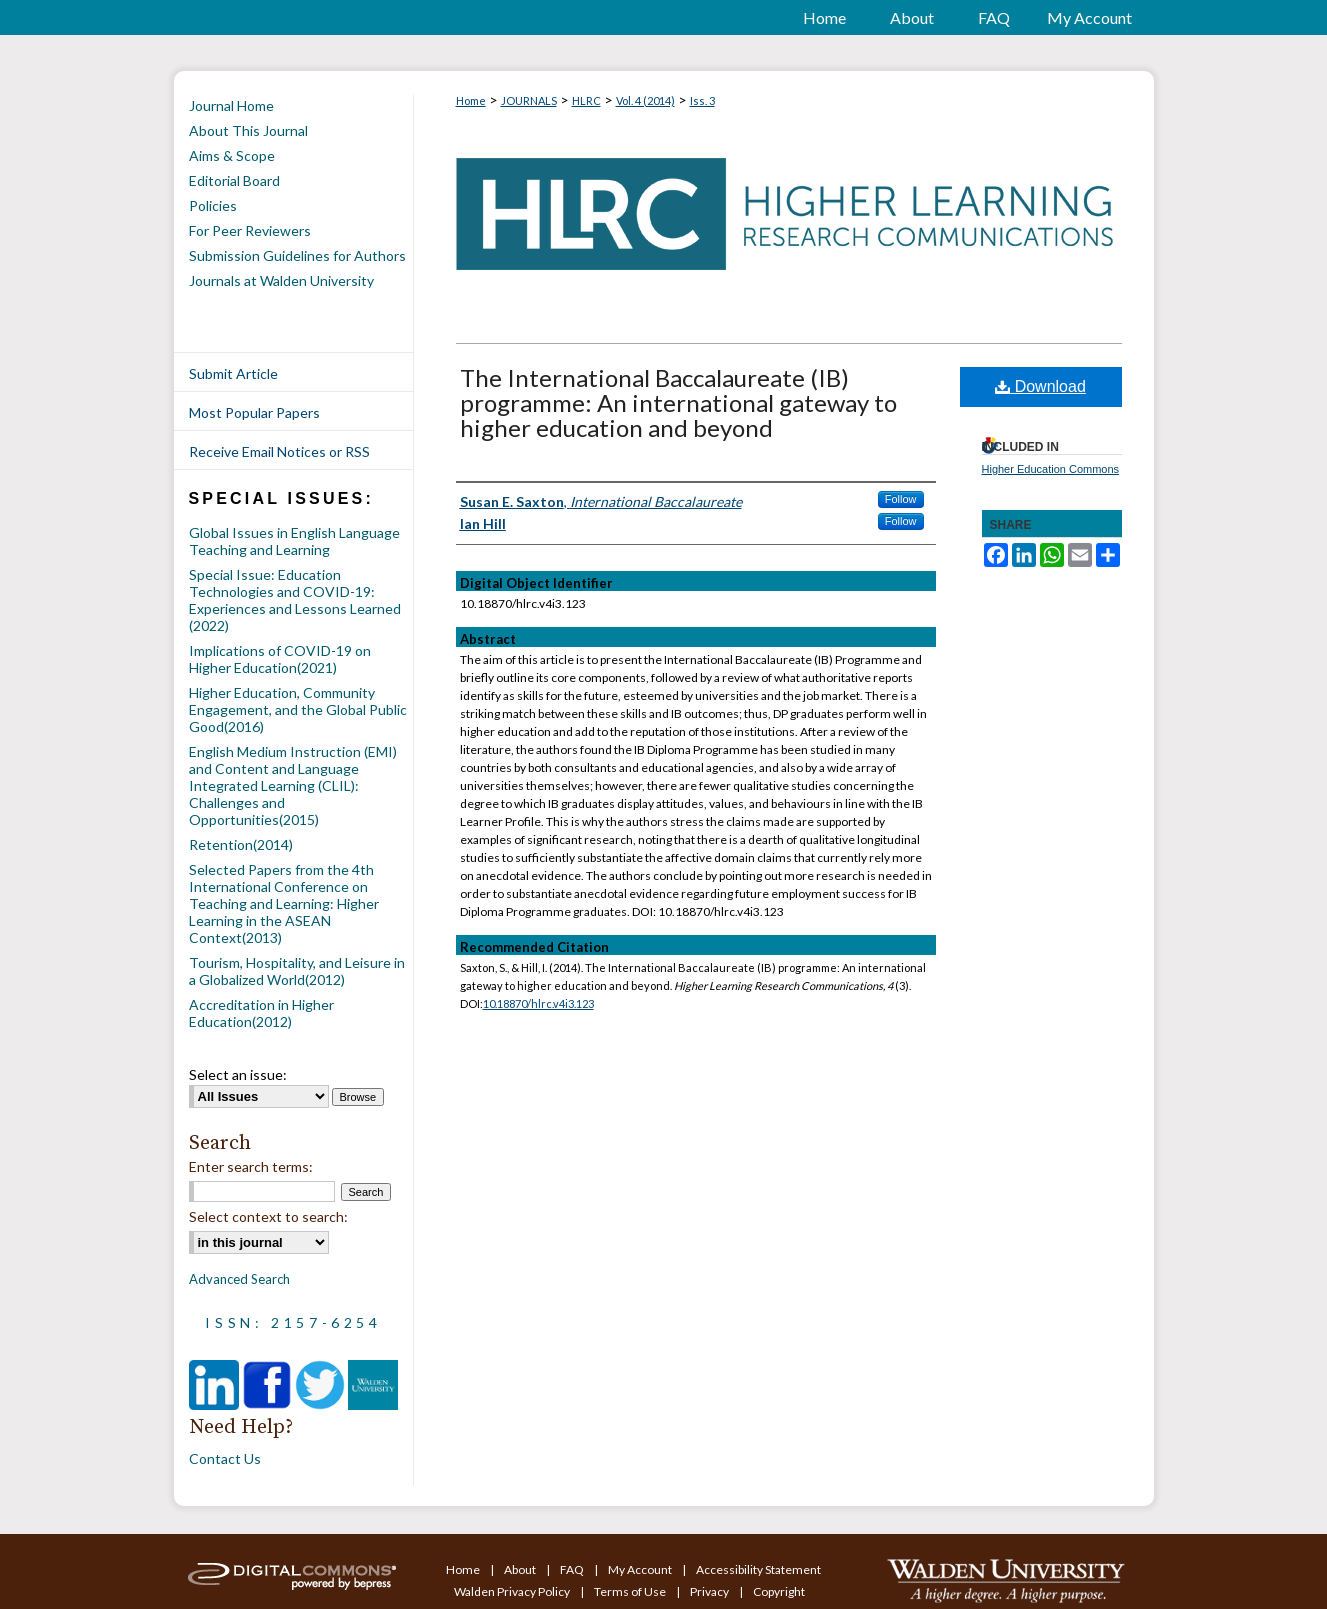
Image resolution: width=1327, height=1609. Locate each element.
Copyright (779, 1591)
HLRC (586, 100)
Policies (213, 205)
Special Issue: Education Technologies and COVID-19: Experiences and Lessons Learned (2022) (295, 600)
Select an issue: (238, 1074)
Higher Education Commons (1051, 469)
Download (1040, 386)
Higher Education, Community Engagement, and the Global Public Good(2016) (298, 709)
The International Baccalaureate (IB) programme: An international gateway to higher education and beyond (678, 402)
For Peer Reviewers (250, 230)
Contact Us (225, 1458)
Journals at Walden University (281, 280)
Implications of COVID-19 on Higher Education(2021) (280, 659)
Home (471, 100)
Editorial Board (234, 180)
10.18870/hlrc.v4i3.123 (538, 1003)
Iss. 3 (702, 100)
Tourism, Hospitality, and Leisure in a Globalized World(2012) (297, 971)
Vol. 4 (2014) (645, 100)
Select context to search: (268, 1216)
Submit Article (233, 373)
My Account (641, 1569)
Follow (901, 499)
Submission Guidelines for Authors (297, 255)
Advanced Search (239, 1279)
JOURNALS (529, 100)
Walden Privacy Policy (513, 1591)
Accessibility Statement (758, 1569)
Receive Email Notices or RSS (279, 451)
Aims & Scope (232, 155)
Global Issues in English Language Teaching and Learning (294, 541)
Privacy (710, 1591)
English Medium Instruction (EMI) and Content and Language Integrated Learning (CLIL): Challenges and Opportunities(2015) (293, 785)
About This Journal (248, 130)
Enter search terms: (251, 1166)
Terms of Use (631, 1591)
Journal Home (231, 105)
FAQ (573, 1569)
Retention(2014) (241, 844)
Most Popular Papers (254, 412)
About (521, 1569)
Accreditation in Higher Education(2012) (261, 1013)
